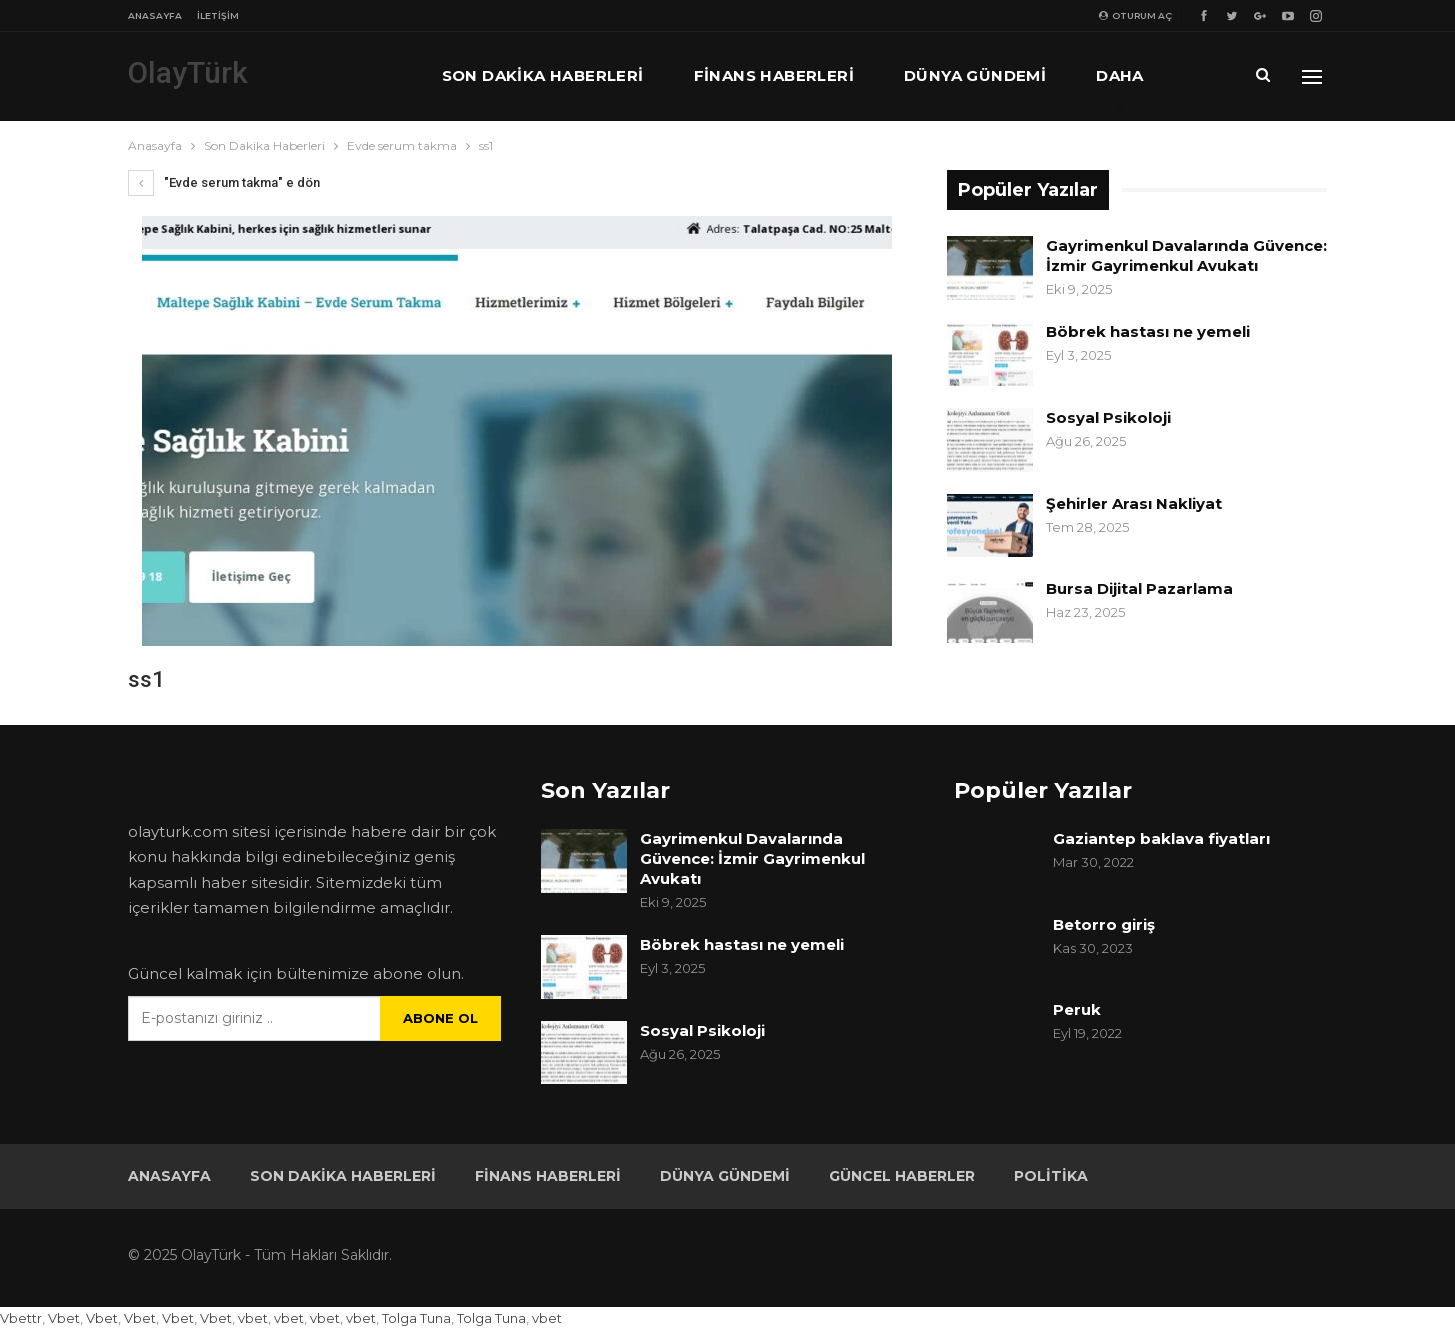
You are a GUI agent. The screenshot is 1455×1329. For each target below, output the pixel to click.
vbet (253, 1318)
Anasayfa (155, 15)
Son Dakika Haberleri (543, 75)
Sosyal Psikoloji (1108, 417)
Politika (1051, 1176)
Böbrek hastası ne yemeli (1148, 331)
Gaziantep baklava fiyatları (1161, 838)
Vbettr (21, 1318)
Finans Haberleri (774, 75)
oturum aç (1135, 15)
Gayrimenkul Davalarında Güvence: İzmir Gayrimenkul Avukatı (1186, 255)
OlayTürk (188, 72)
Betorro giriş (1104, 924)
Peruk (1077, 1009)
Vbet (64, 1318)
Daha (1120, 75)
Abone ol (440, 1018)
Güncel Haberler (902, 1176)
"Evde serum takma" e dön (224, 182)
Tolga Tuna (416, 1318)
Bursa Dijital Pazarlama (1139, 588)
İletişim (218, 15)
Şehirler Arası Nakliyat (1134, 503)
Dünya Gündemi (975, 75)
